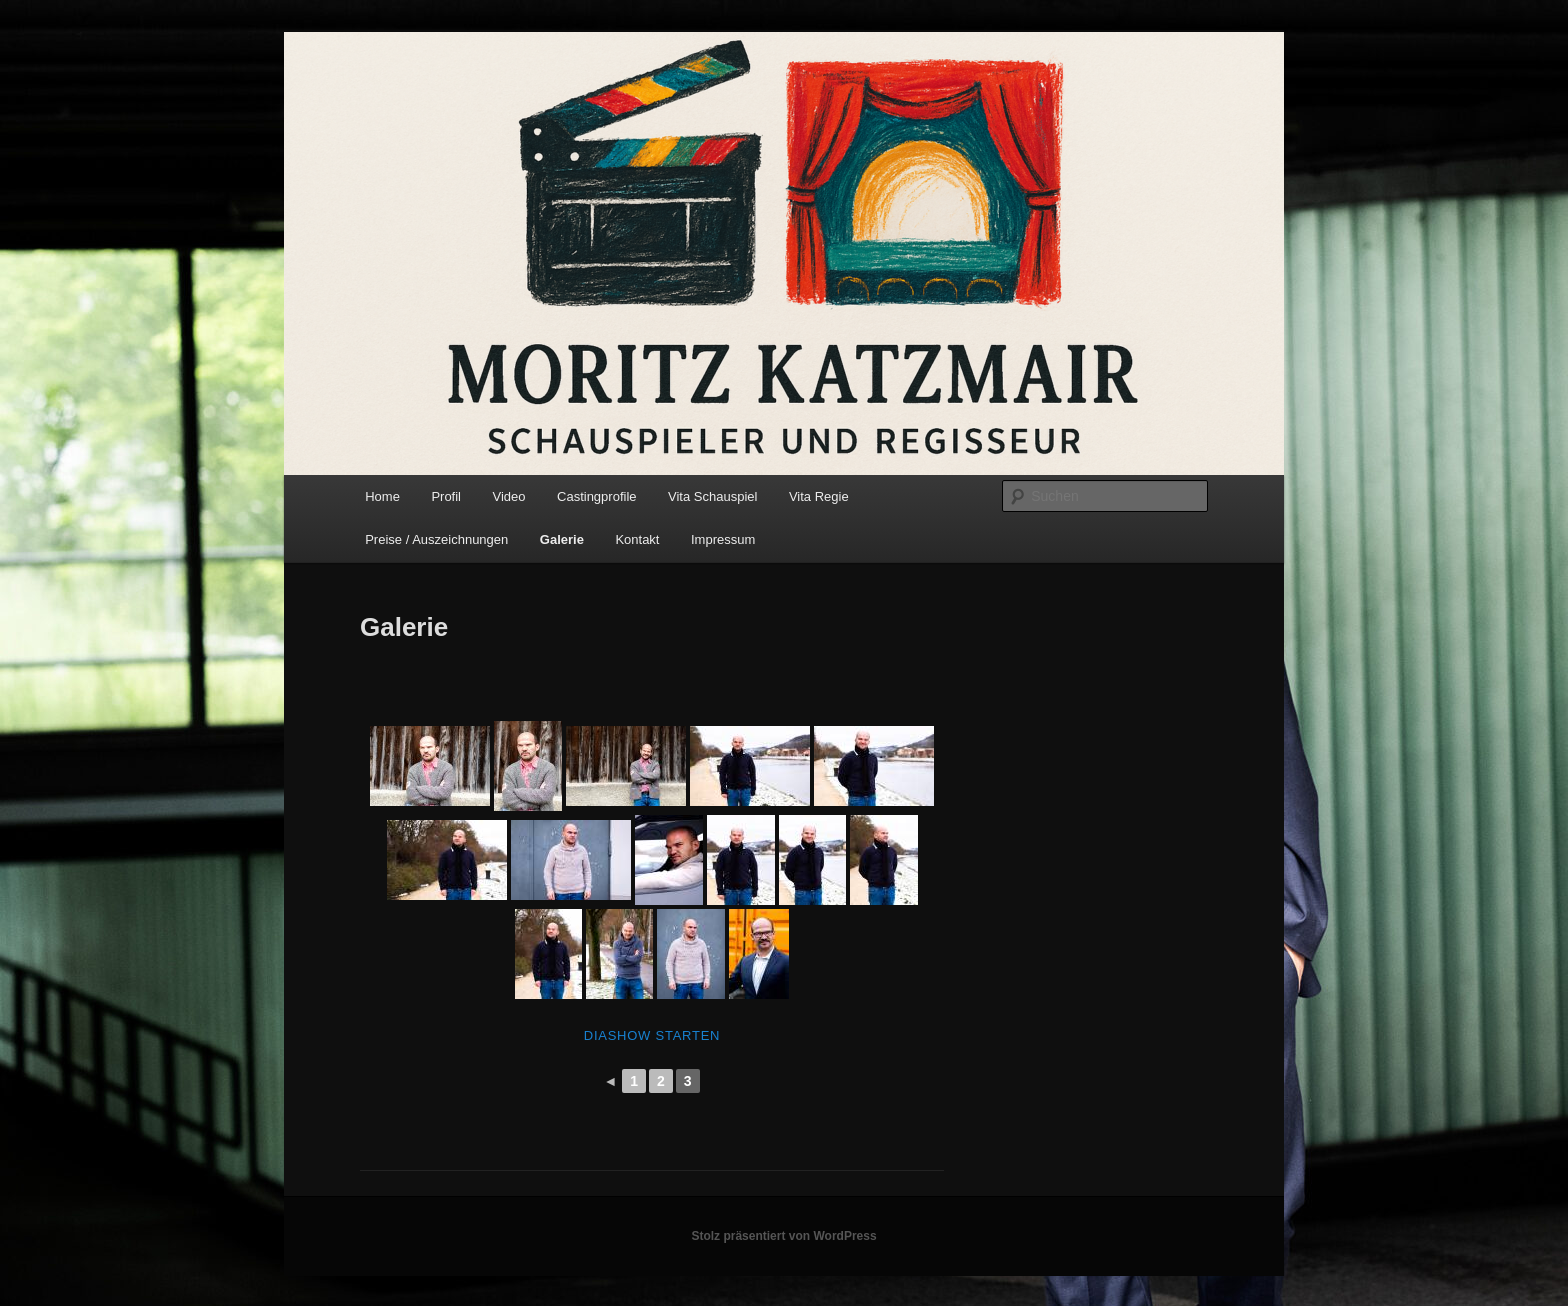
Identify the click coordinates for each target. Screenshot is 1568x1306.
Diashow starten (652, 1035)
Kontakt (637, 539)
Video (509, 496)
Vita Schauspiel (712, 496)
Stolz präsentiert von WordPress (783, 1236)
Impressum (723, 539)
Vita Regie (819, 496)
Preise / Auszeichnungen (436, 539)
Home (382, 496)
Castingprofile (597, 496)
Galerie (562, 539)
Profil (446, 496)
